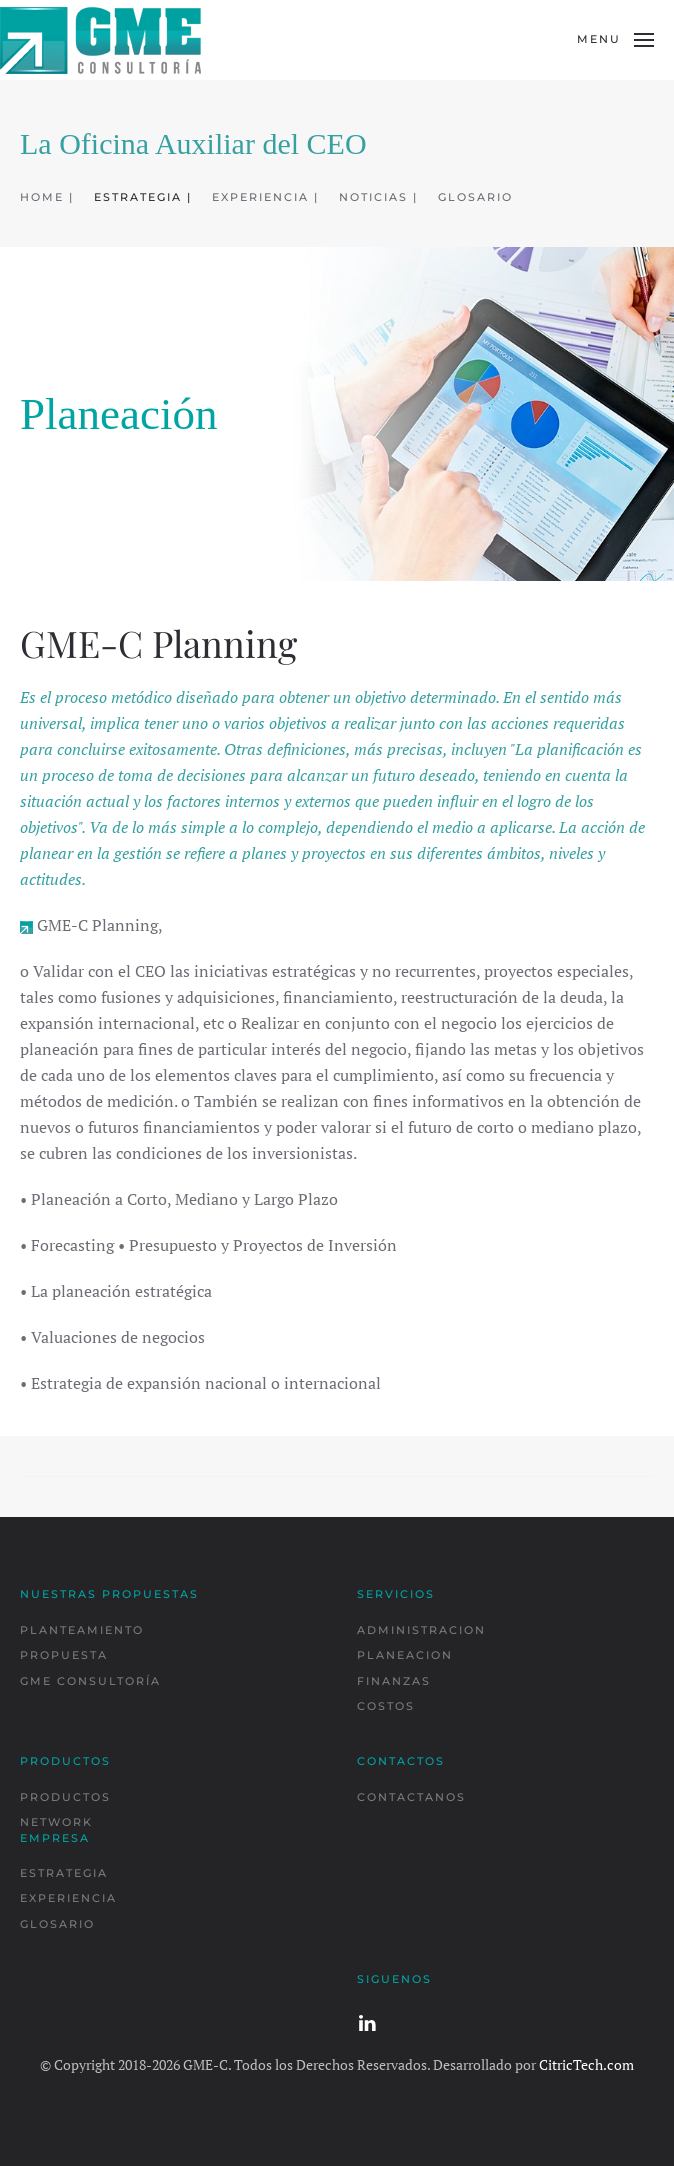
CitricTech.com (586, 2064)
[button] (615, 40)
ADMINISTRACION (421, 1630)
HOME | (47, 197)
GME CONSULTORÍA (90, 1681)
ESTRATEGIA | (143, 197)
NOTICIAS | (378, 197)
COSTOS (386, 1706)
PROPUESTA (64, 1655)
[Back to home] (100, 40)
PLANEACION (405, 1655)
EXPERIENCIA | (265, 197)
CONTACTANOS (411, 1797)
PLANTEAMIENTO (82, 1630)
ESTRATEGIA (64, 1873)
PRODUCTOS (65, 1797)
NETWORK (56, 1822)
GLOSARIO (475, 197)
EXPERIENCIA (68, 1898)
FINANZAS (394, 1681)
